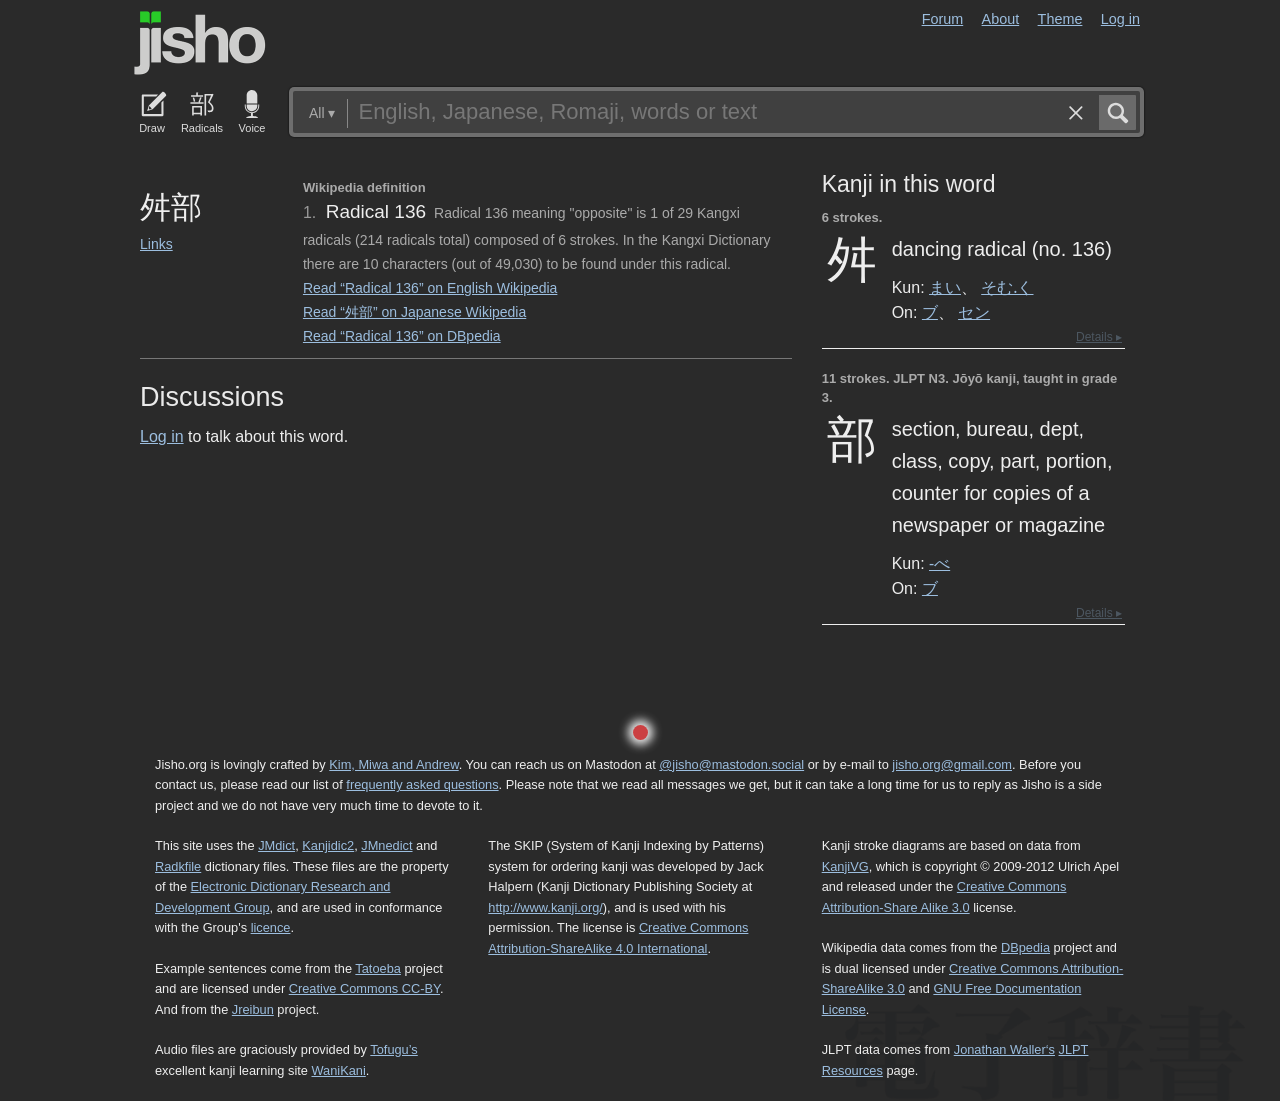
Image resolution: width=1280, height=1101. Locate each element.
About (1001, 19)
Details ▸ (1099, 337)
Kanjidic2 (328, 845)
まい (945, 287)
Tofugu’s (393, 1049)
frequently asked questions (422, 784)
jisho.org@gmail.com (952, 764)
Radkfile (178, 866)
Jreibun (253, 1009)
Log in (1120, 19)
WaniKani (339, 1070)
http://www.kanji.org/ (545, 907)
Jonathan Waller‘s (1004, 1049)
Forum (943, 19)
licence (271, 927)
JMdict (276, 845)
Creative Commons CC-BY (364, 988)
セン (974, 312)
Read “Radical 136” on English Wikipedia (430, 288)
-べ (939, 563)
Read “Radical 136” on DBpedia (402, 336)
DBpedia (1025, 947)
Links (156, 244)
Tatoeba (378, 968)
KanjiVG (845, 866)
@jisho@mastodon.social (731, 764)
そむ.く (1007, 287)
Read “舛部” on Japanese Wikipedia (414, 312)
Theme (1060, 19)
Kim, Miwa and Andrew (393, 764)
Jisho (200, 43)
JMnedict (386, 845)
